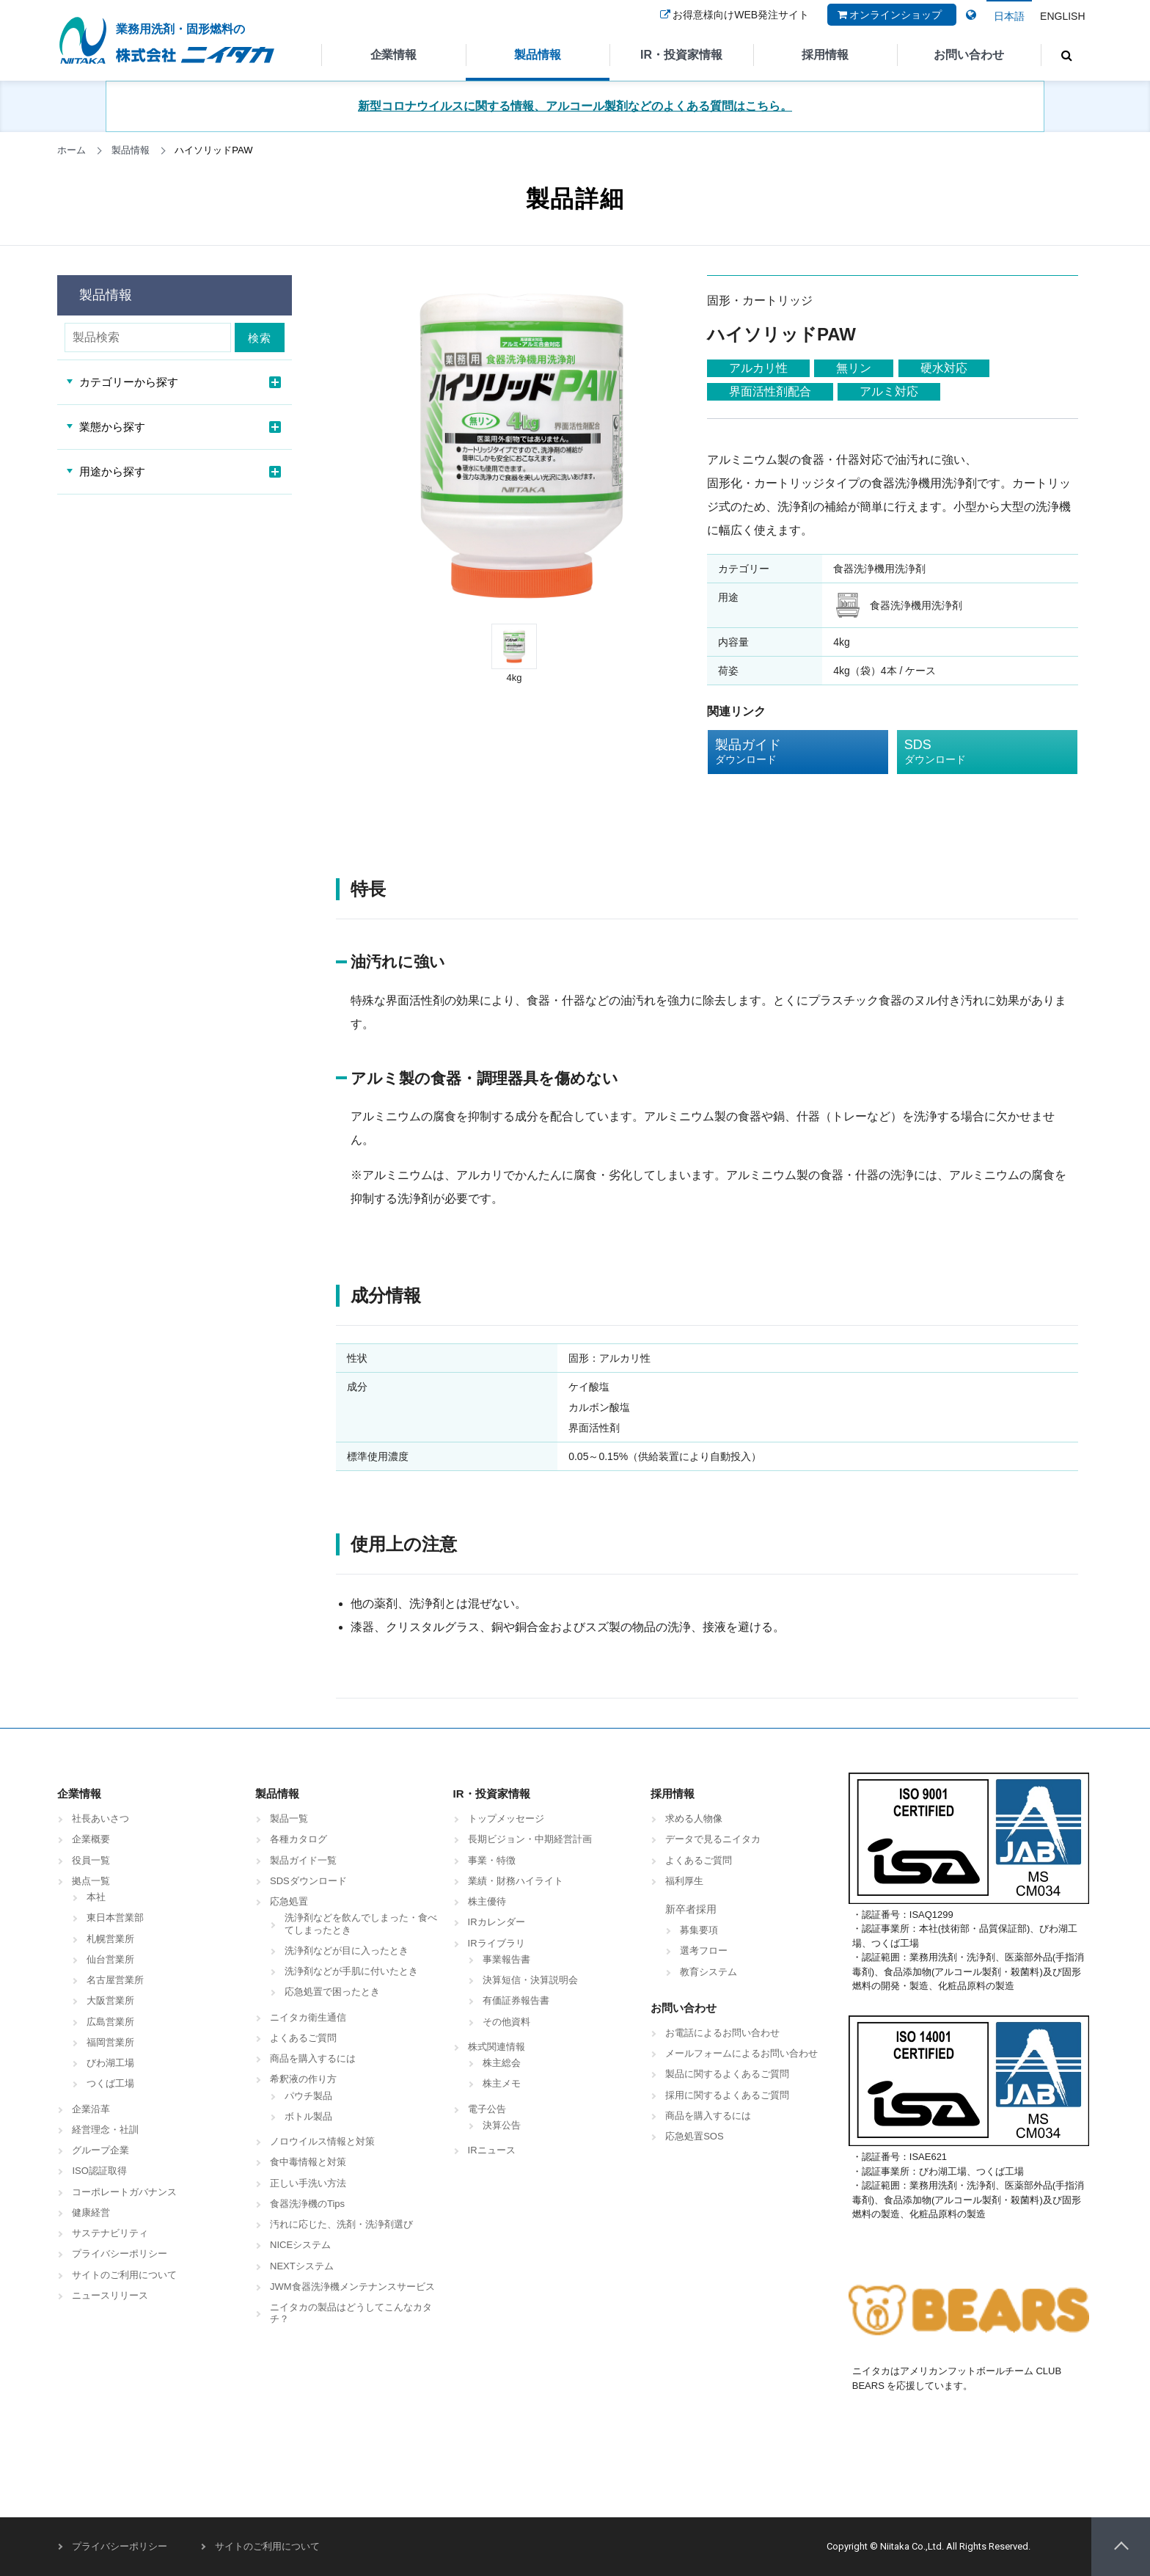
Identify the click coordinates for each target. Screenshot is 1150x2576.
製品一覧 (289, 1818)
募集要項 (699, 1929)
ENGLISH (1062, 16)
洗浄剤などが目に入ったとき (347, 1950)
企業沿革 (91, 2109)
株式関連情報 (496, 2046)
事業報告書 (506, 1959)
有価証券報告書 (516, 2000)
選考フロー (704, 1950)
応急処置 (289, 1901)
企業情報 (393, 54)
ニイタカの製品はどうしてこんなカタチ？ (351, 2313)
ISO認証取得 (99, 2170)
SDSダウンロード (308, 1880)
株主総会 (502, 2062)
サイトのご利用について (124, 2274)
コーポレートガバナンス (124, 2191)
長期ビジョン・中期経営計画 (530, 1839)
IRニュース (492, 2150)
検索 (262, 338)
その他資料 (506, 2021)
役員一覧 (91, 1860)
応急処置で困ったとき (332, 1991)
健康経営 (91, 2212)
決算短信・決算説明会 (530, 1979)
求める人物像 (693, 1818)
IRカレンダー (496, 1921)
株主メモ (502, 2083)
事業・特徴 (492, 1860)
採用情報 (825, 54)
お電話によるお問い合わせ (722, 2032)
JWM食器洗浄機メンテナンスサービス (352, 2286)
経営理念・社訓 (105, 2129)
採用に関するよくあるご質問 (727, 2095)
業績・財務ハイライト (515, 1880)
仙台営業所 (110, 1959)
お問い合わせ (969, 54)
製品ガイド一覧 (303, 1860)
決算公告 (502, 2125)
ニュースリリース (110, 2295)
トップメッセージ (506, 1818)
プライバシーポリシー (119, 2253)
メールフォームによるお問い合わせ (741, 2053)
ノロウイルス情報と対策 (322, 2141)
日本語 (1009, 16)
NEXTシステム (302, 2266)
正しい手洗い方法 (308, 2183)
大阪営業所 (110, 2000)
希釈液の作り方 (303, 2078)
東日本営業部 (115, 1917)
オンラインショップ (888, 24)
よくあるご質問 (303, 2037)
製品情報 (537, 54)
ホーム (71, 150)
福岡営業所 (110, 2042)
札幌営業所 (110, 1938)
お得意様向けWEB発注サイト (733, 24)
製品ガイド (787, 752)
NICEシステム (300, 2244)
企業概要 (91, 1839)
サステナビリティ (110, 2233)
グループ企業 (100, 2150)
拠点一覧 (91, 1880)
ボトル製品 (308, 2116)
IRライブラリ (496, 1943)
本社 (96, 1896)
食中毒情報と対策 (308, 2161)
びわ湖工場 (110, 2062)
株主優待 (487, 1901)
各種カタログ (298, 1839)
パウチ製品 (308, 2095)
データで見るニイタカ (713, 1839)
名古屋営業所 (115, 1979)
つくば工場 (110, 2083)
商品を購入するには (313, 2058)
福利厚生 (684, 1880)
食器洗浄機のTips (307, 2203)
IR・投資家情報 (681, 54)
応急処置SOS (694, 2136)
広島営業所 (110, 2021)
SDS (976, 752)
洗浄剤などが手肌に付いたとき (351, 1971)
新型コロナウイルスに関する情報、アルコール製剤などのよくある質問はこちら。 (575, 106)
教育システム (708, 1971)
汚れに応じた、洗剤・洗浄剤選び (341, 2224)
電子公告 (487, 2109)
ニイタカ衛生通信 (308, 2017)
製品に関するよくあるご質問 (727, 2073)
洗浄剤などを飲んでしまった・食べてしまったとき (361, 1923)
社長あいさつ (100, 1818)
